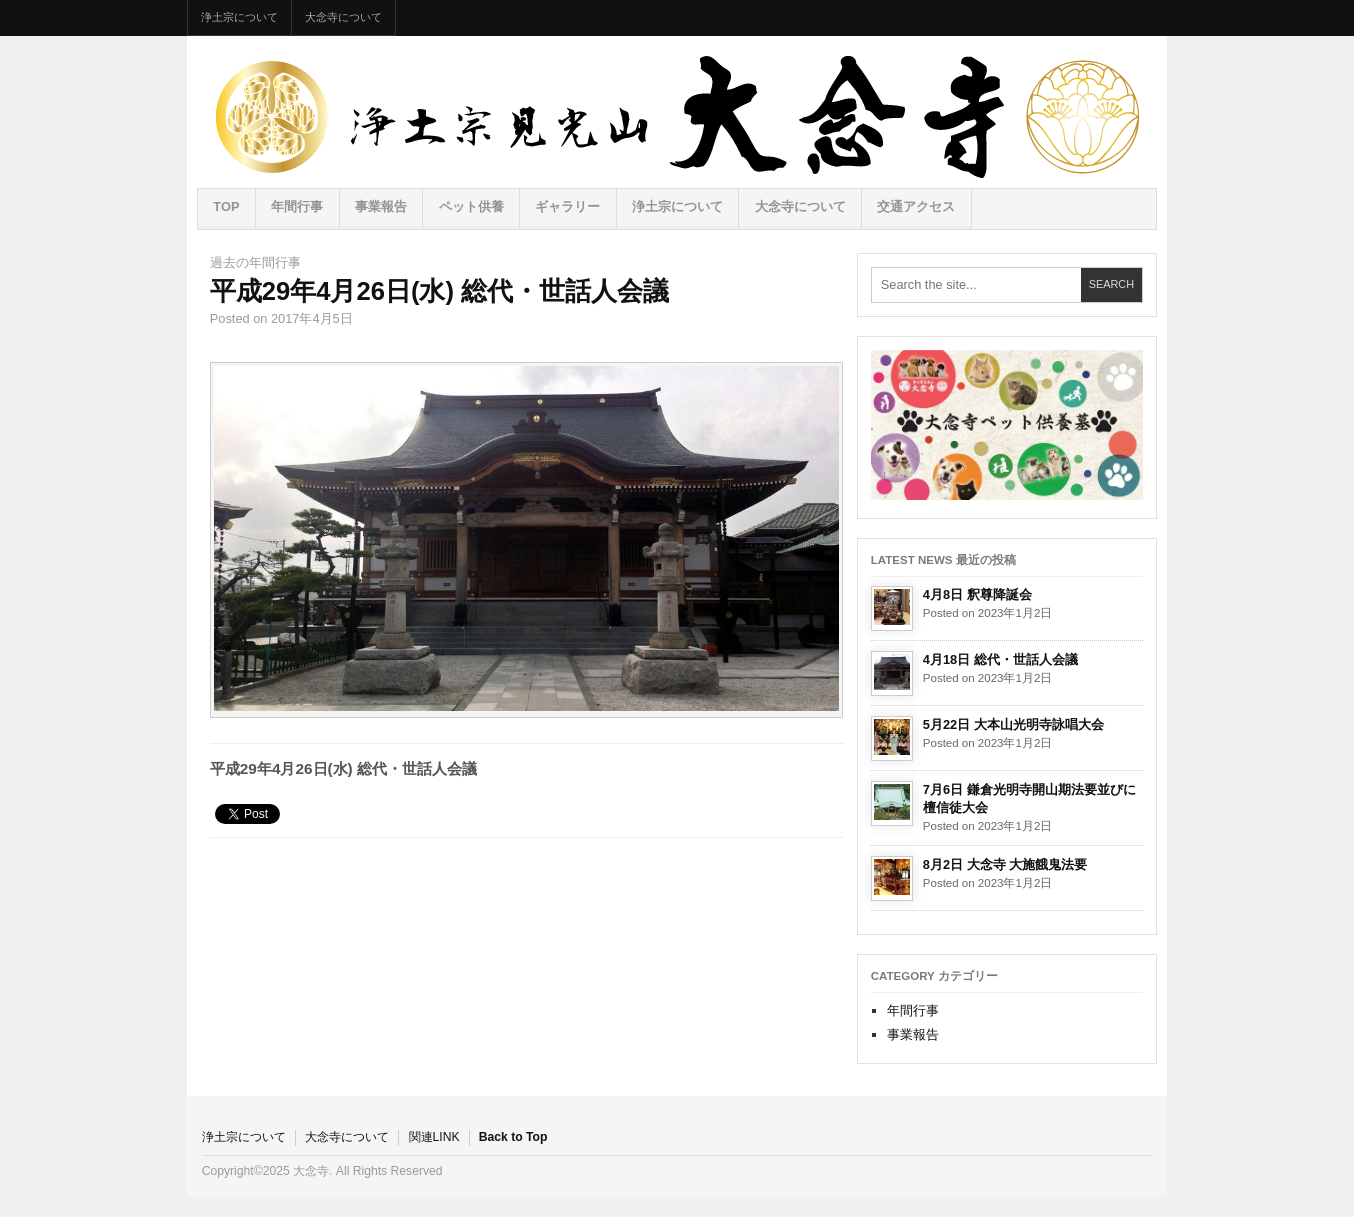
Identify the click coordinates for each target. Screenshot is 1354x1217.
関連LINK (434, 1137)
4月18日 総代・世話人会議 (1000, 659)
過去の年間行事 (255, 262)
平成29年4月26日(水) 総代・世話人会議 (439, 291)
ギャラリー (567, 206)
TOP (226, 206)
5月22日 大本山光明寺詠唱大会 (1013, 724)
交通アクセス (916, 206)
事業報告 (381, 206)
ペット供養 (471, 206)
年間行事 (297, 206)
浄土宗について (239, 17)
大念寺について (343, 17)
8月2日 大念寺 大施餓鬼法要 (1005, 864)
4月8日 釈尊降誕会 (977, 594)
